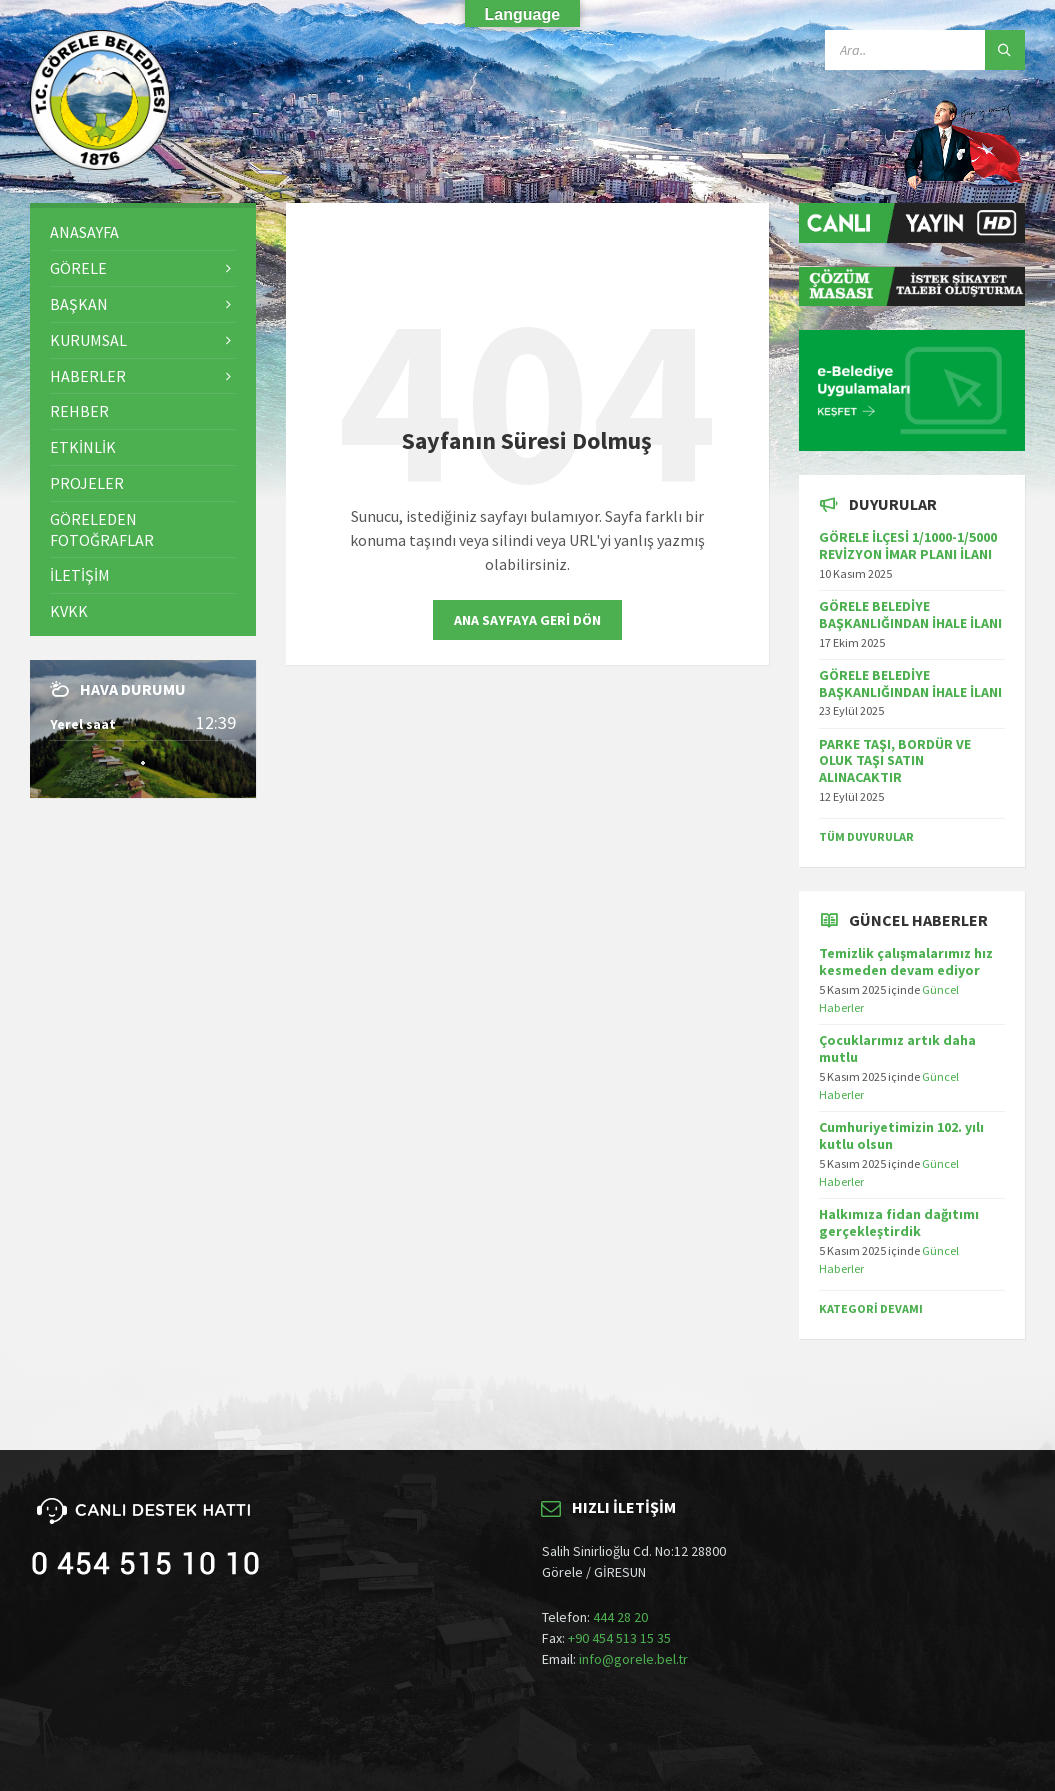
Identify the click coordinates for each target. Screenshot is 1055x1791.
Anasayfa (84, 232)
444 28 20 (620, 1617)
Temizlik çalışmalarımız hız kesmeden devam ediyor (906, 961)
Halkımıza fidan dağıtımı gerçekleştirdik (899, 1222)
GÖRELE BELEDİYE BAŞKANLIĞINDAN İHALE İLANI (910, 614)
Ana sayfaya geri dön (527, 620)
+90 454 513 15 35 (619, 1638)
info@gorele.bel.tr (633, 1659)
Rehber (79, 411)
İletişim (80, 575)
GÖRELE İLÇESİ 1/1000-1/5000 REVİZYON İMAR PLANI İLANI (908, 545)
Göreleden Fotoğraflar (102, 529)
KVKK (69, 611)
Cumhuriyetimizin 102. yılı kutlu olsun (901, 1135)
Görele (78, 268)
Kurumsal (88, 340)
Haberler (88, 376)
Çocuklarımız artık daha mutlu (897, 1048)
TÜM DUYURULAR (866, 836)
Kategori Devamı (871, 1308)
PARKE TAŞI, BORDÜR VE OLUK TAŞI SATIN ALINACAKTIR (895, 761)
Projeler (87, 483)
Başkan (79, 304)
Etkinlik (83, 447)
